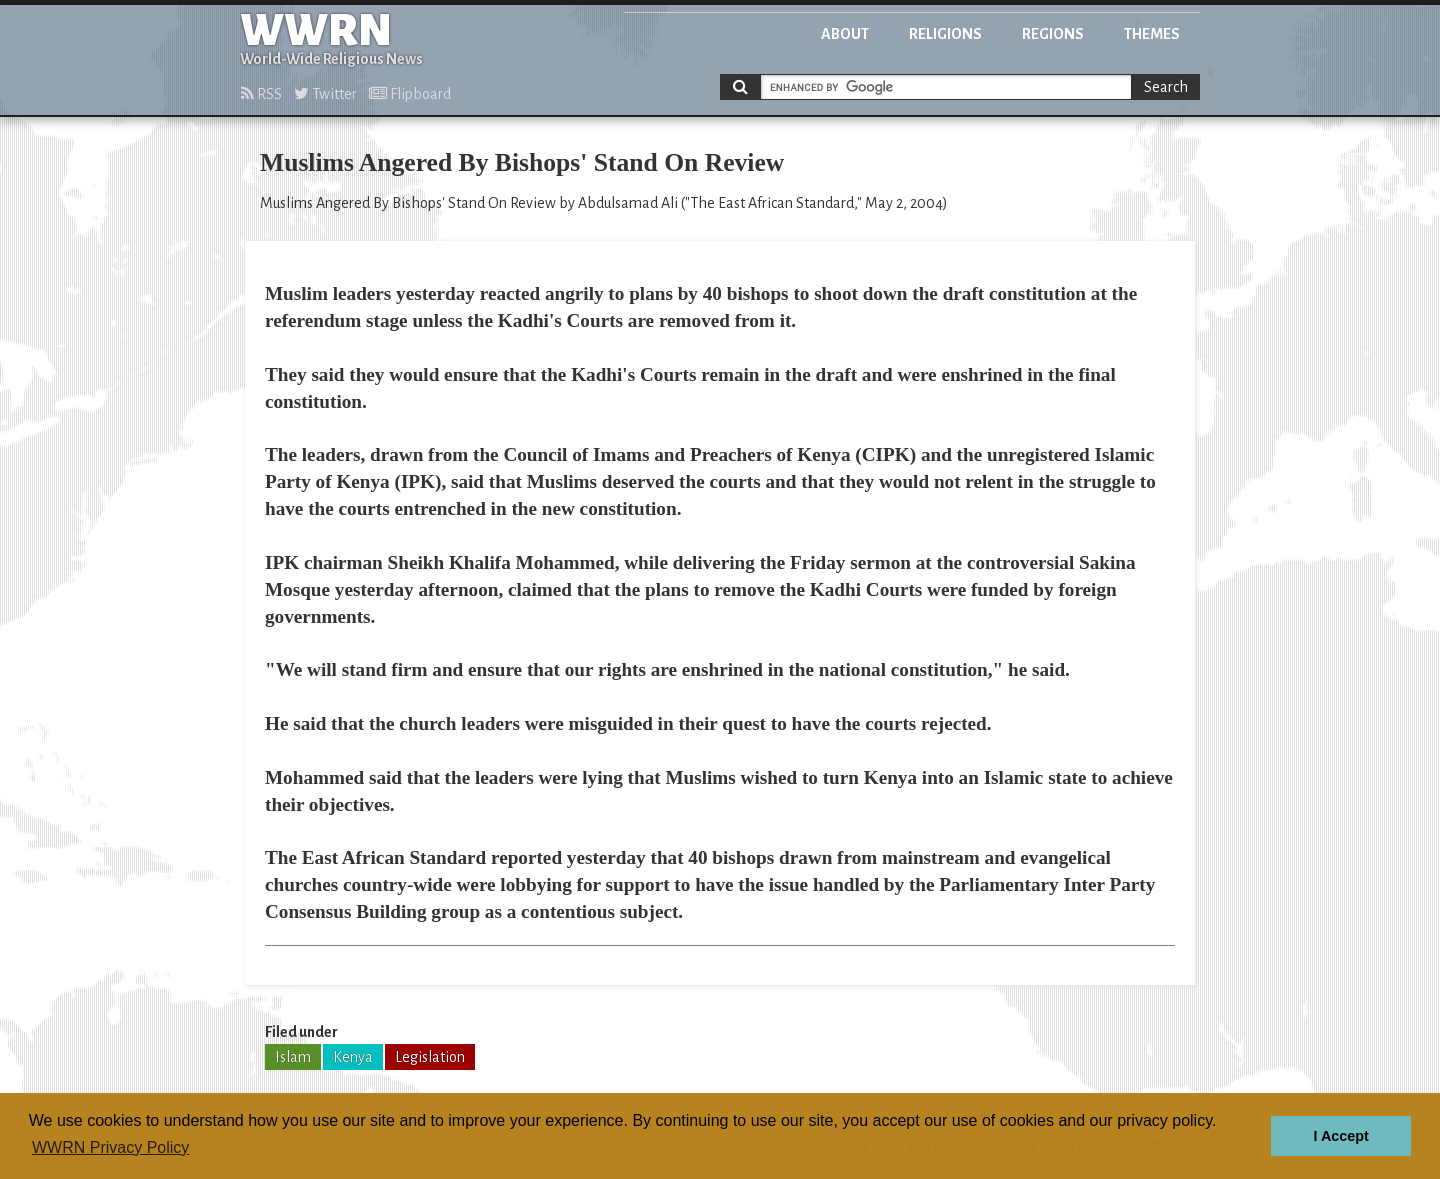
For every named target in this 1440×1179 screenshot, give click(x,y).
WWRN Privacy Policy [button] (110, 1147)
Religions (945, 34)
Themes (1152, 34)
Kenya (353, 1057)
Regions (1053, 34)
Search (1166, 87)
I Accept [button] (1340, 1136)
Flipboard (410, 94)
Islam (293, 1057)
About (845, 34)
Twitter (325, 94)
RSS (261, 94)
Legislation (430, 1057)
